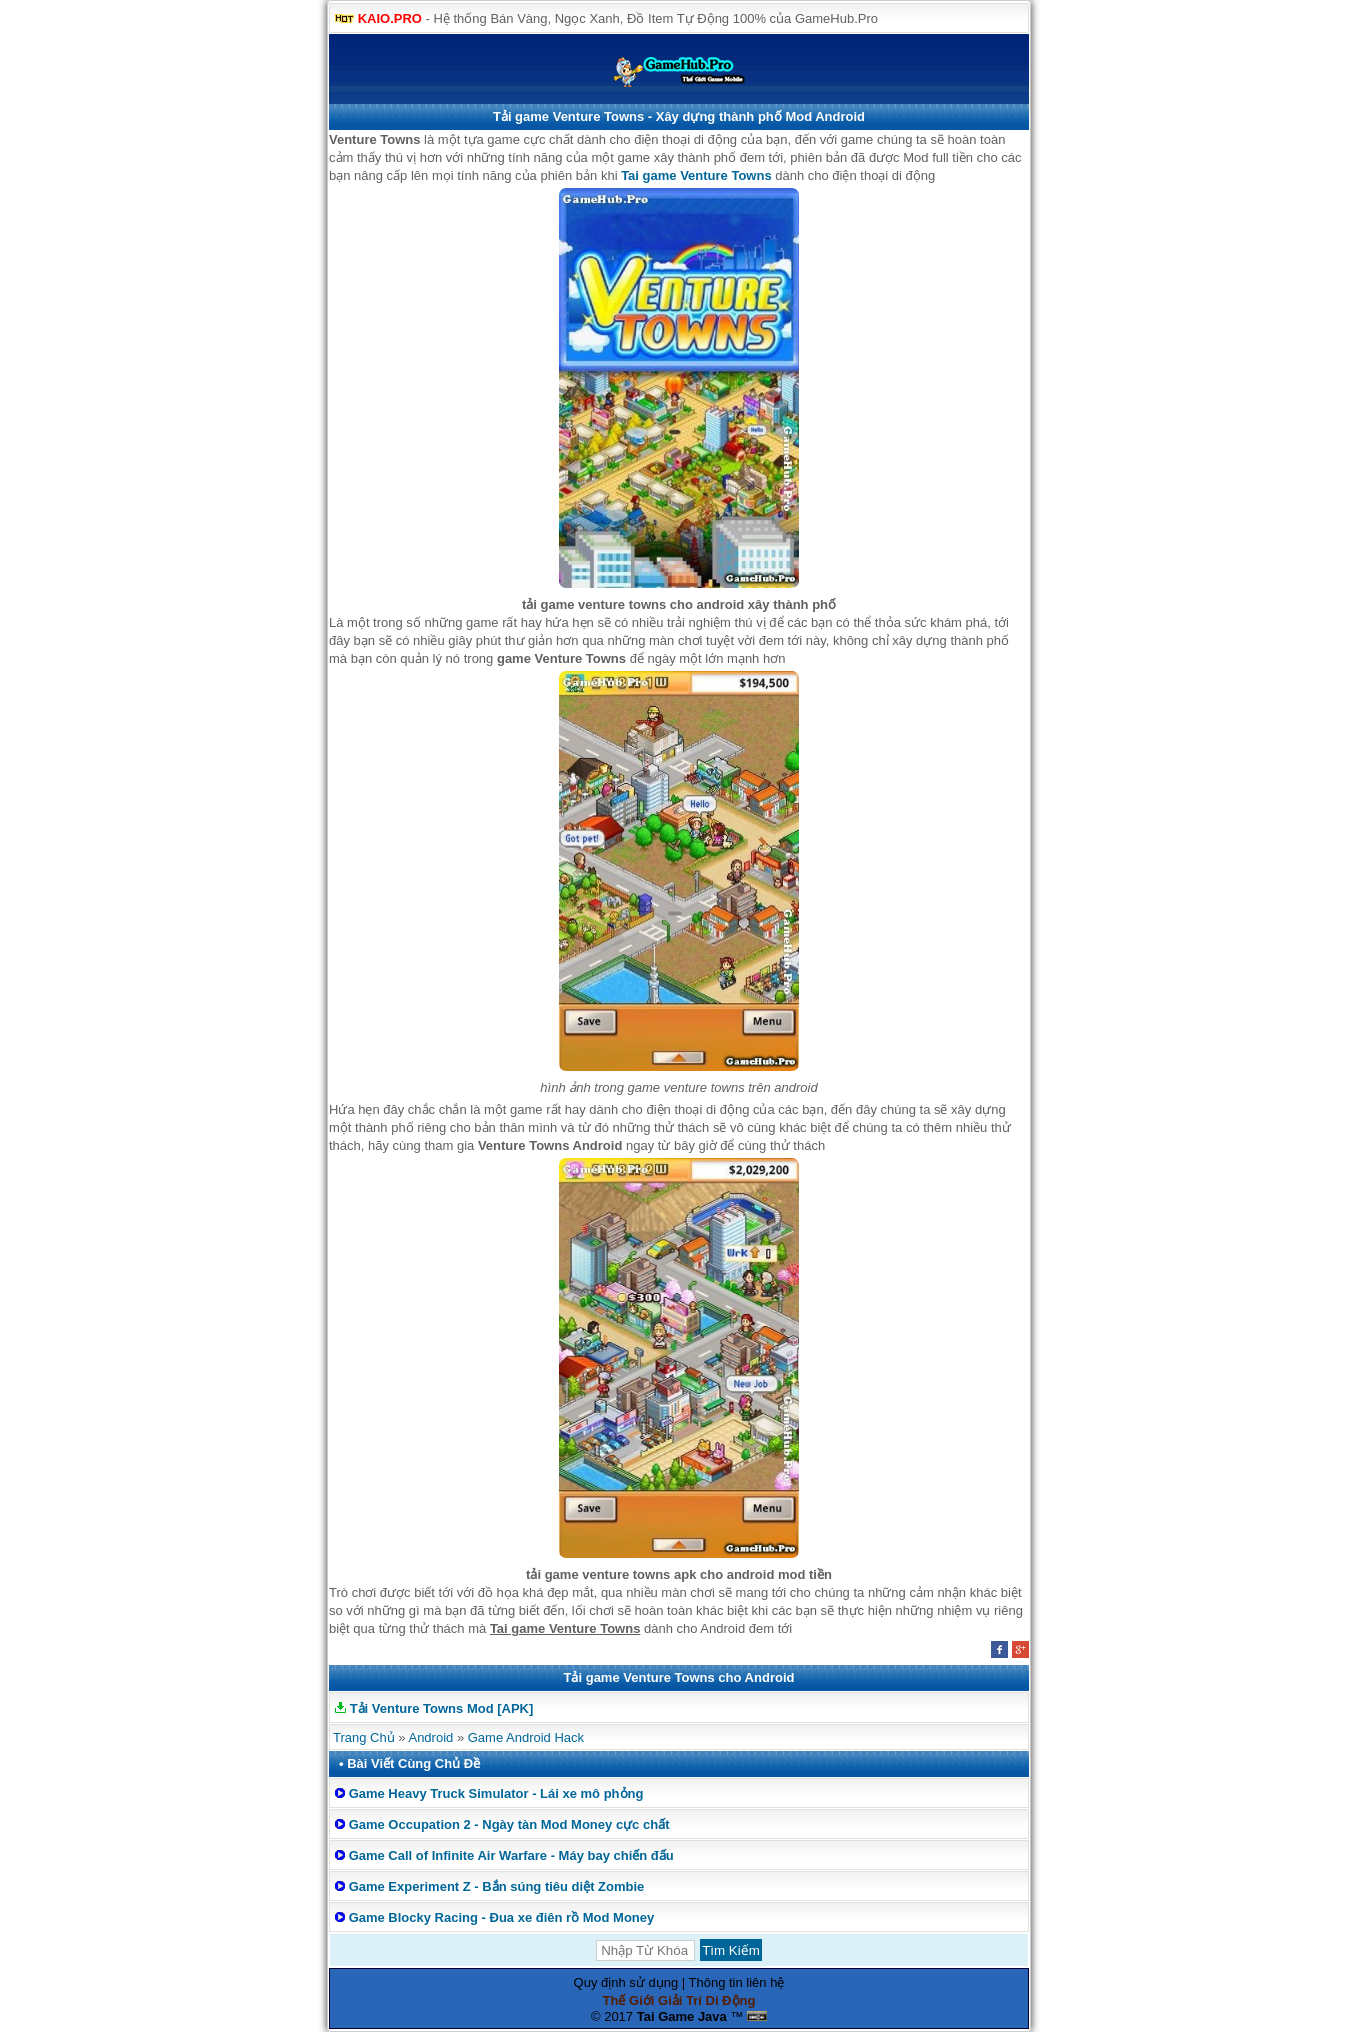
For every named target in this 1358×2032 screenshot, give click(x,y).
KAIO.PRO (390, 18)
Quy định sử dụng (626, 1982)
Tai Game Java (682, 2016)
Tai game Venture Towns (696, 175)
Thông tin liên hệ (737, 1982)
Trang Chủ (364, 1737)
